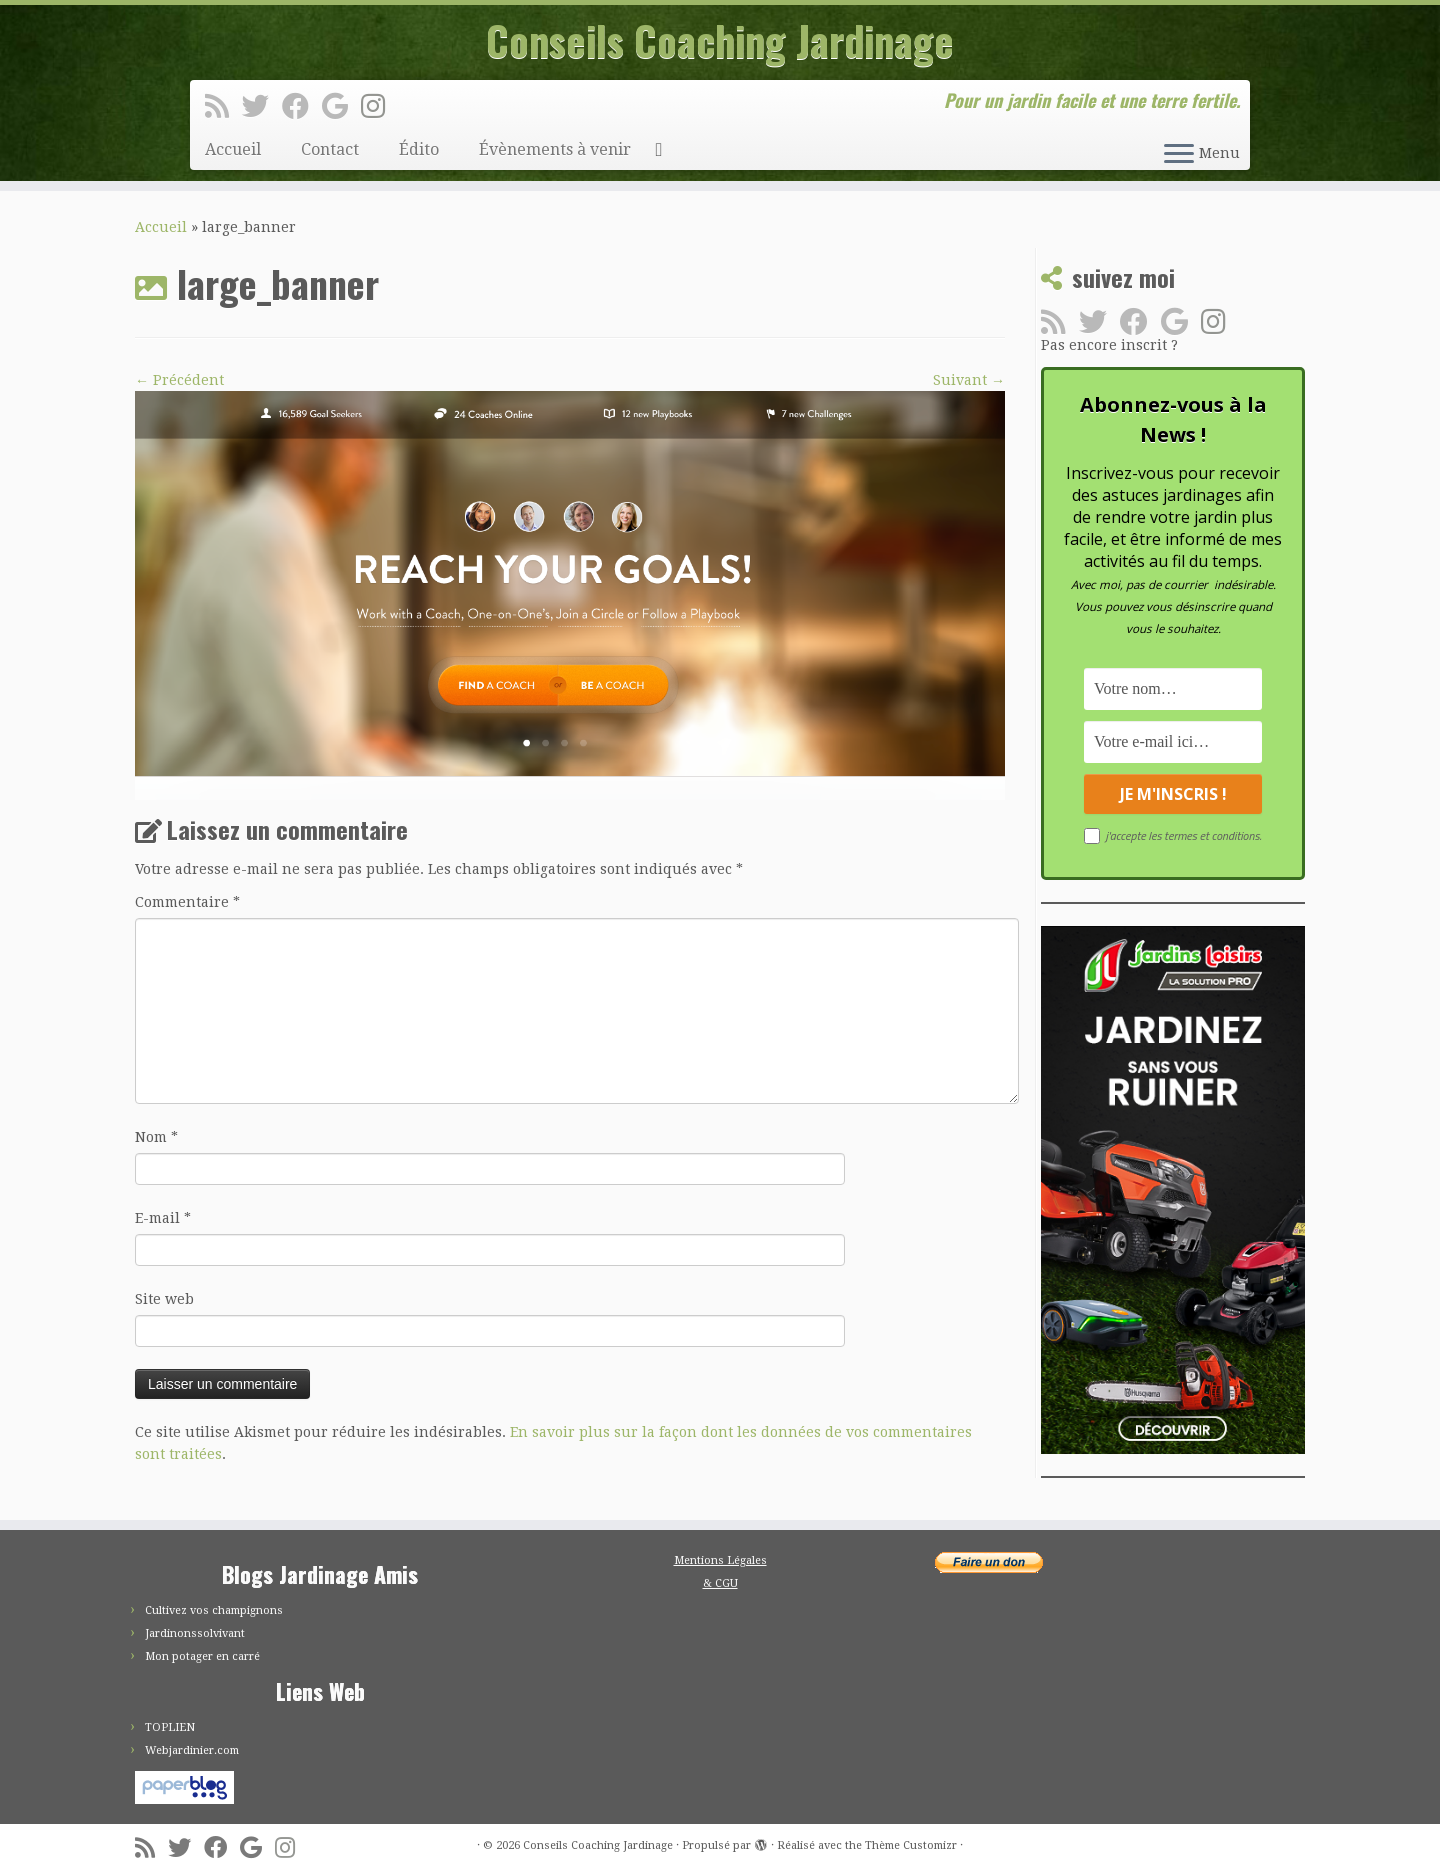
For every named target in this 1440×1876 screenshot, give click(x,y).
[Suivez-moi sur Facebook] (302, 107)
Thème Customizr (911, 1845)
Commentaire (187, 902)
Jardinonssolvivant (195, 1633)
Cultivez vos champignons (214, 1610)
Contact (330, 149)
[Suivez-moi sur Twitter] (262, 107)
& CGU (720, 1583)
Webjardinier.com (192, 1750)
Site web (164, 1299)
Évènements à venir (555, 149)
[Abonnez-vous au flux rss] (223, 107)
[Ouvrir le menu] (1179, 155)
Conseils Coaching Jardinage (720, 40)
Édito (419, 149)
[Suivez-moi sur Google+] (341, 107)
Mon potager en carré (202, 1656)
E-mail (163, 1218)
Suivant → (969, 380)
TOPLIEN (170, 1727)
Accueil (233, 149)
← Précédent (179, 380)
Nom (156, 1137)
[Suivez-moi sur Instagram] (379, 107)
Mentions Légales (720, 1560)
